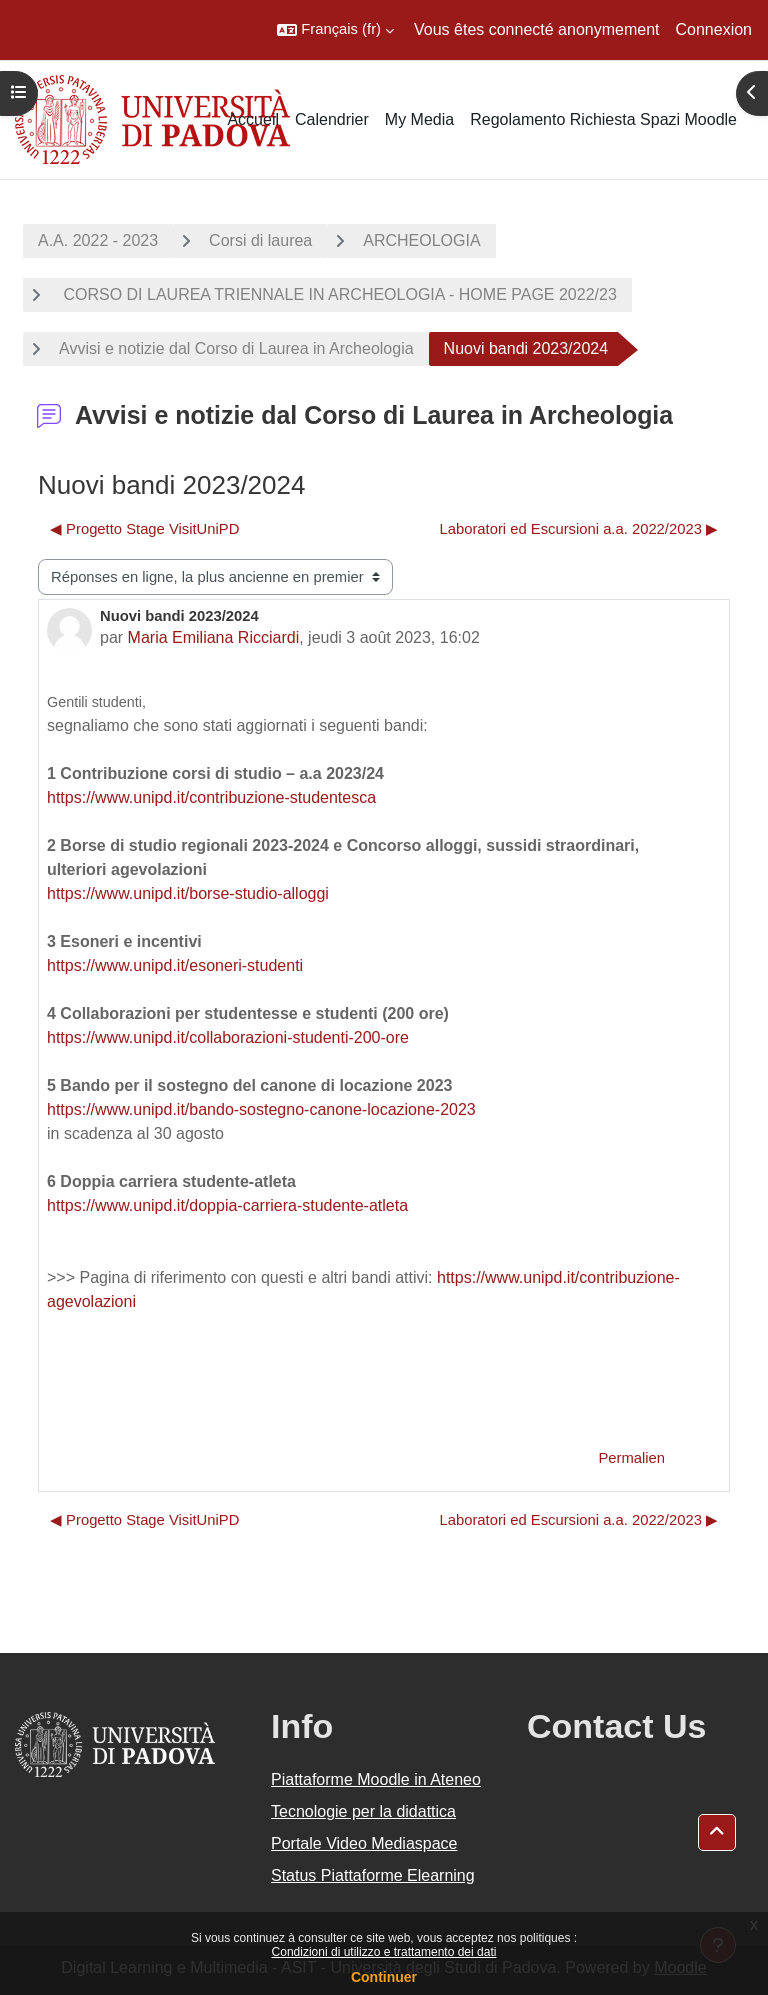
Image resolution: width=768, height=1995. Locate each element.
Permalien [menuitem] (631, 1458)
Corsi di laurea (260, 240)
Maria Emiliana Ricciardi (214, 637)
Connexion (714, 29)
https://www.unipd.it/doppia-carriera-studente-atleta (227, 1205)
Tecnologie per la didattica (363, 1811)
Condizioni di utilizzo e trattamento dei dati (384, 1952)
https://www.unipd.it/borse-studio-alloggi (188, 893)
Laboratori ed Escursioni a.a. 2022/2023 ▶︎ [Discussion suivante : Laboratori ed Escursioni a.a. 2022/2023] (578, 529)
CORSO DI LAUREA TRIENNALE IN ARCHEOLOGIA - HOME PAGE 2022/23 (338, 294)
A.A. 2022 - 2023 (98, 240)
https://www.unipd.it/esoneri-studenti (175, 965)
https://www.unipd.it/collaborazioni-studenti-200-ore (228, 1037)
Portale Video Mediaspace (364, 1843)
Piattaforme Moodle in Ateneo (376, 1779)
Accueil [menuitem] (253, 119)
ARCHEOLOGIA (421, 240)
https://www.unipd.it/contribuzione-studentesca (211, 797)
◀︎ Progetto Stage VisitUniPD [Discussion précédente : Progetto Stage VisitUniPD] (144, 529)
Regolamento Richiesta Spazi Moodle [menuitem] (603, 119)
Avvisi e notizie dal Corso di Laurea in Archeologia (236, 348)
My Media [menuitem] (419, 119)
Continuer (384, 1977)
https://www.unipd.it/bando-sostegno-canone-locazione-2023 (261, 1109)
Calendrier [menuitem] (332, 119)
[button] (335, 30)
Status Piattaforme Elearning (373, 1875)
